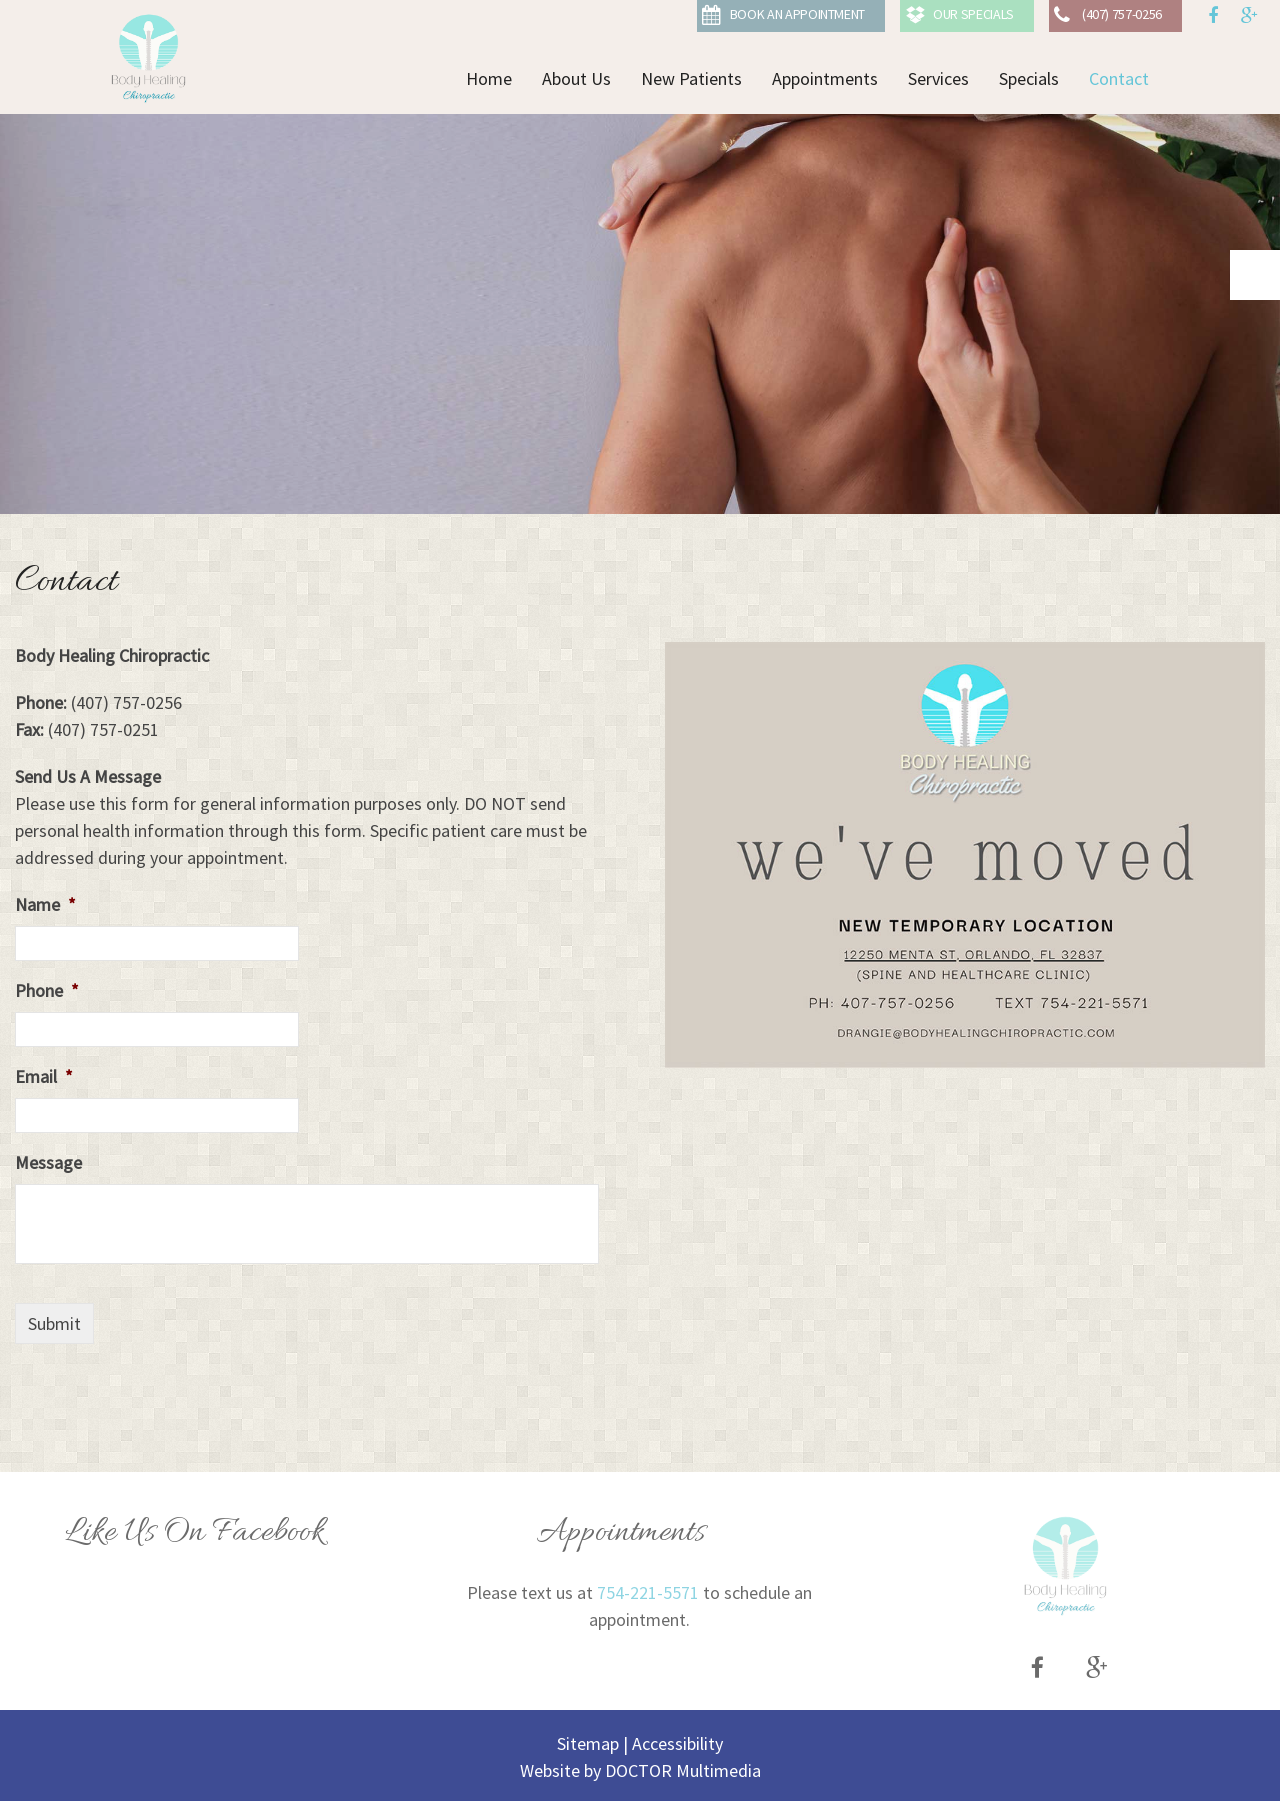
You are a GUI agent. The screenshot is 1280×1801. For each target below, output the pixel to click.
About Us (576, 78)
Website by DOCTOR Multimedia (640, 1770)
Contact (1119, 78)
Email (44, 1076)
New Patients (691, 78)
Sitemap (588, 1743)
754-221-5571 (648, 1592)
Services (938, 78)
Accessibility (677, 1743)
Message (48, 1162)
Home (489, 78)
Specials (1029, 78)
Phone (47, 990)
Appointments (825, 78)
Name (45, 904)
